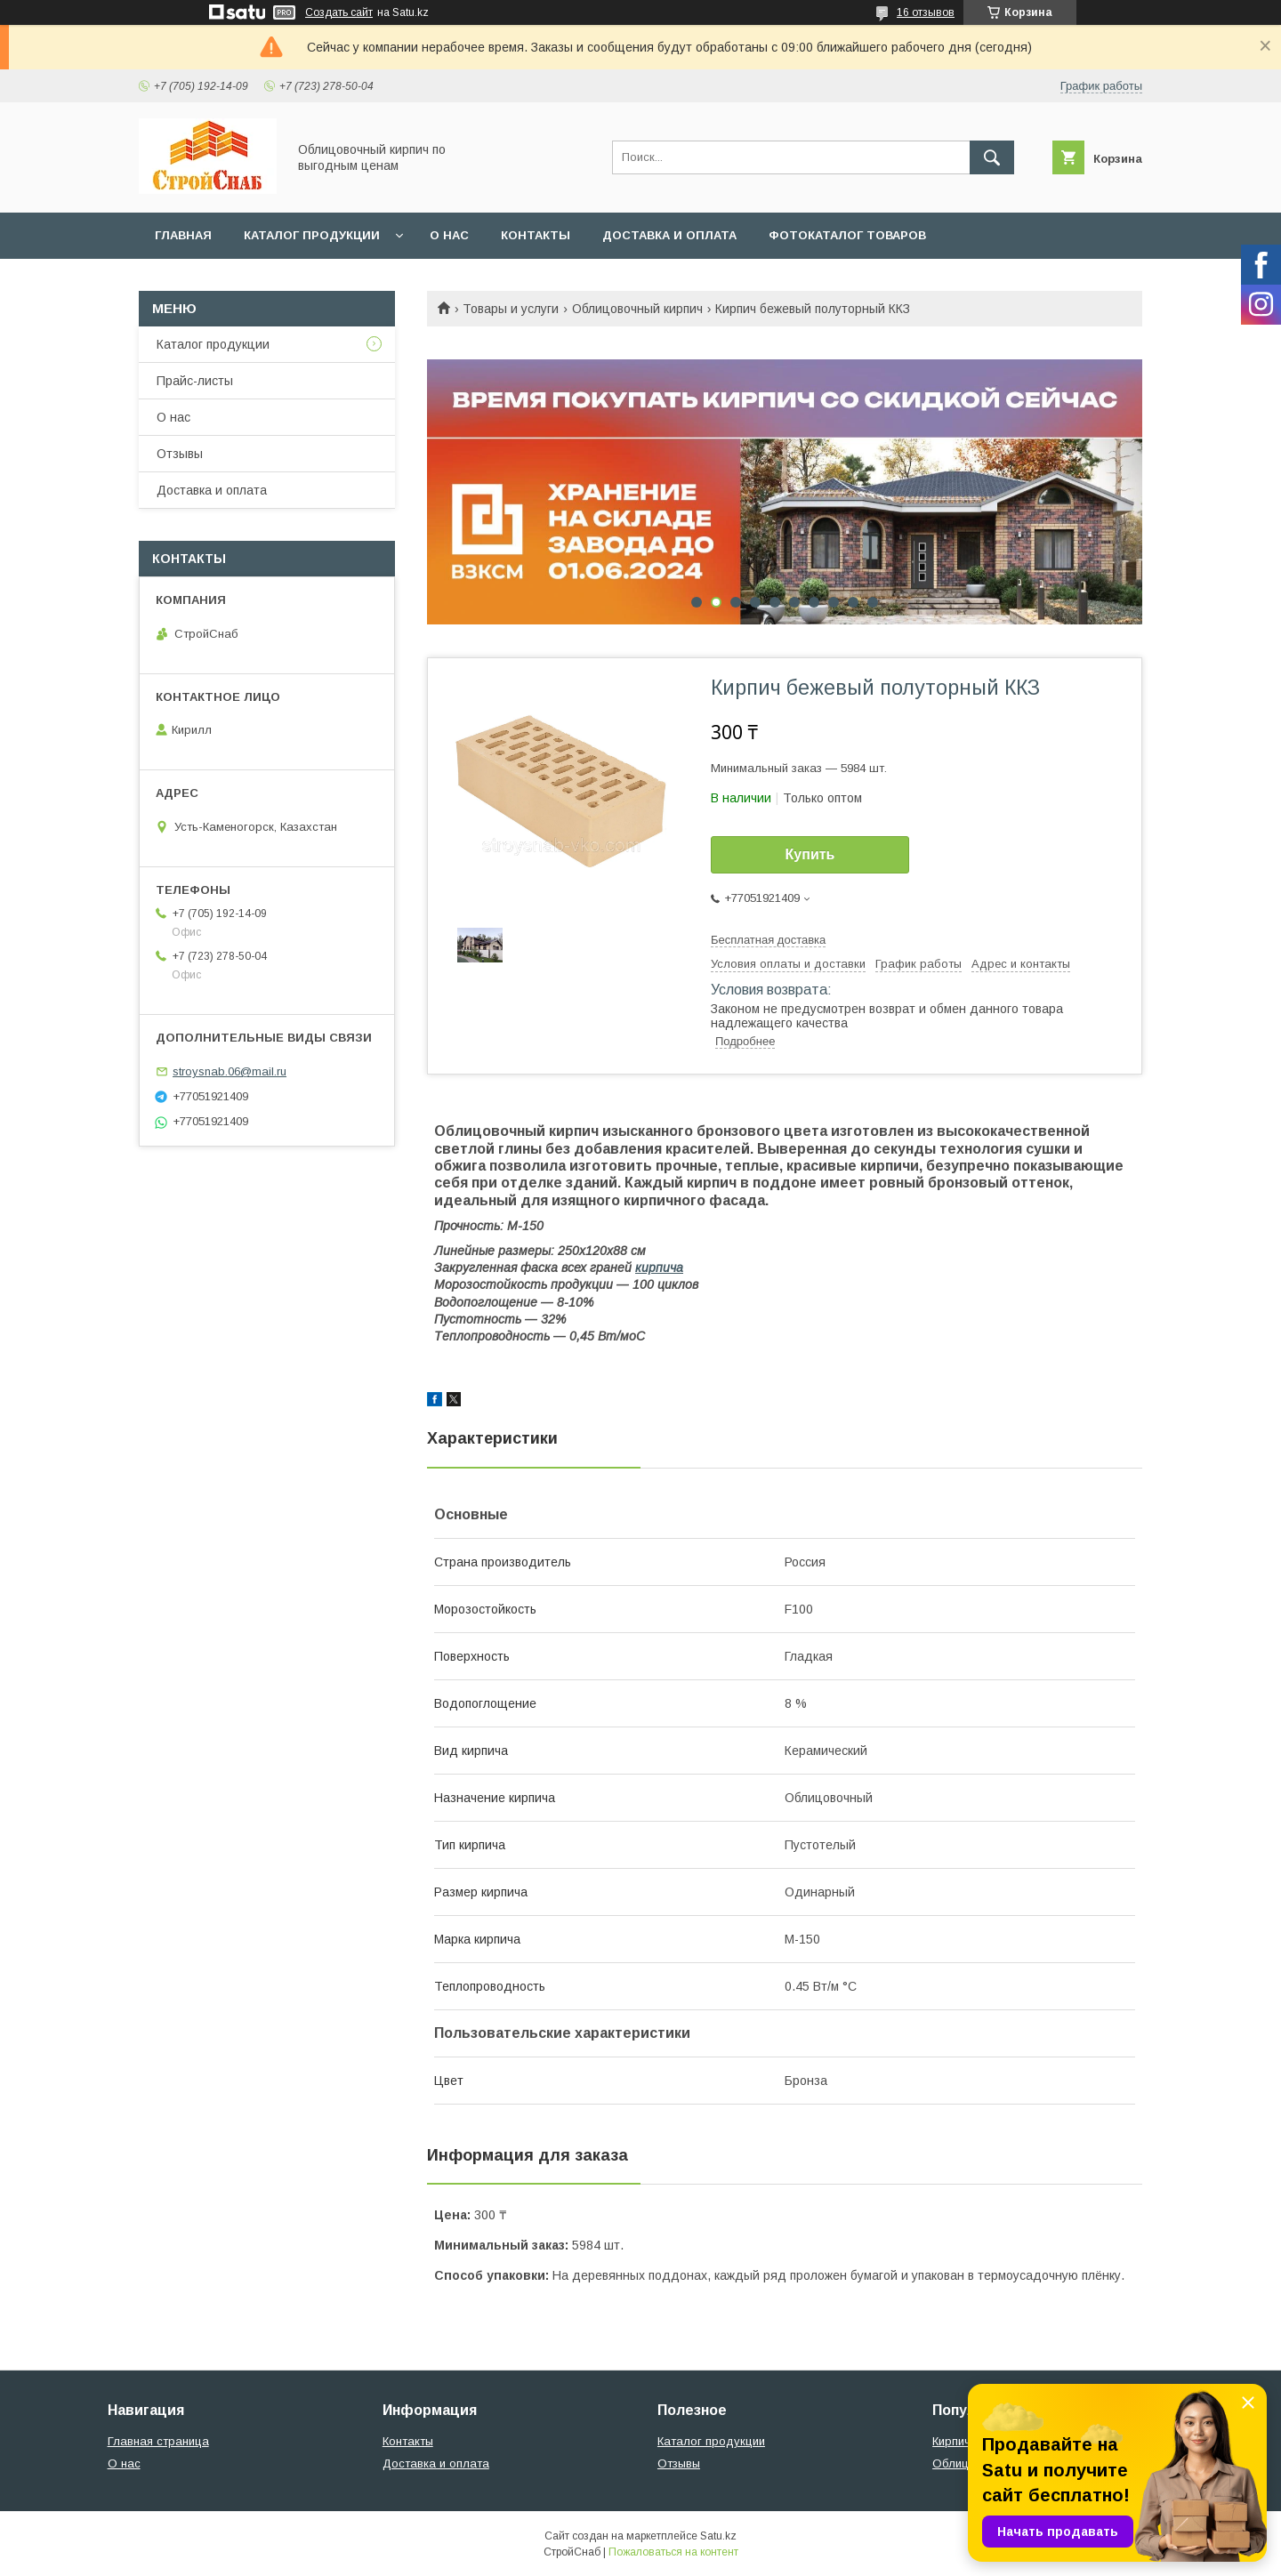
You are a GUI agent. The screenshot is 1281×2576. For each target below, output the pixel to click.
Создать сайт (339, 12)
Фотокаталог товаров (847, 235)
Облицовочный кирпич (637, 309)
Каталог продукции (312, 235)
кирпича (659, 1267)
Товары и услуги (511, 309)
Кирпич (951, 2441)
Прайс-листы (195, 381)
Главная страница (158, 2441)
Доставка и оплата (669, 235)
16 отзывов (926, 12)
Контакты (535, 235)
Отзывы (180, 454)
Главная (183, 235)
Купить (810, 854)
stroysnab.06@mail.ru (229, 1071)
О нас (449, 235)
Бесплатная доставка (768, 939)
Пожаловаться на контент (673, 2552)
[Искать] (992, 157)
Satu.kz (718, 2536)
